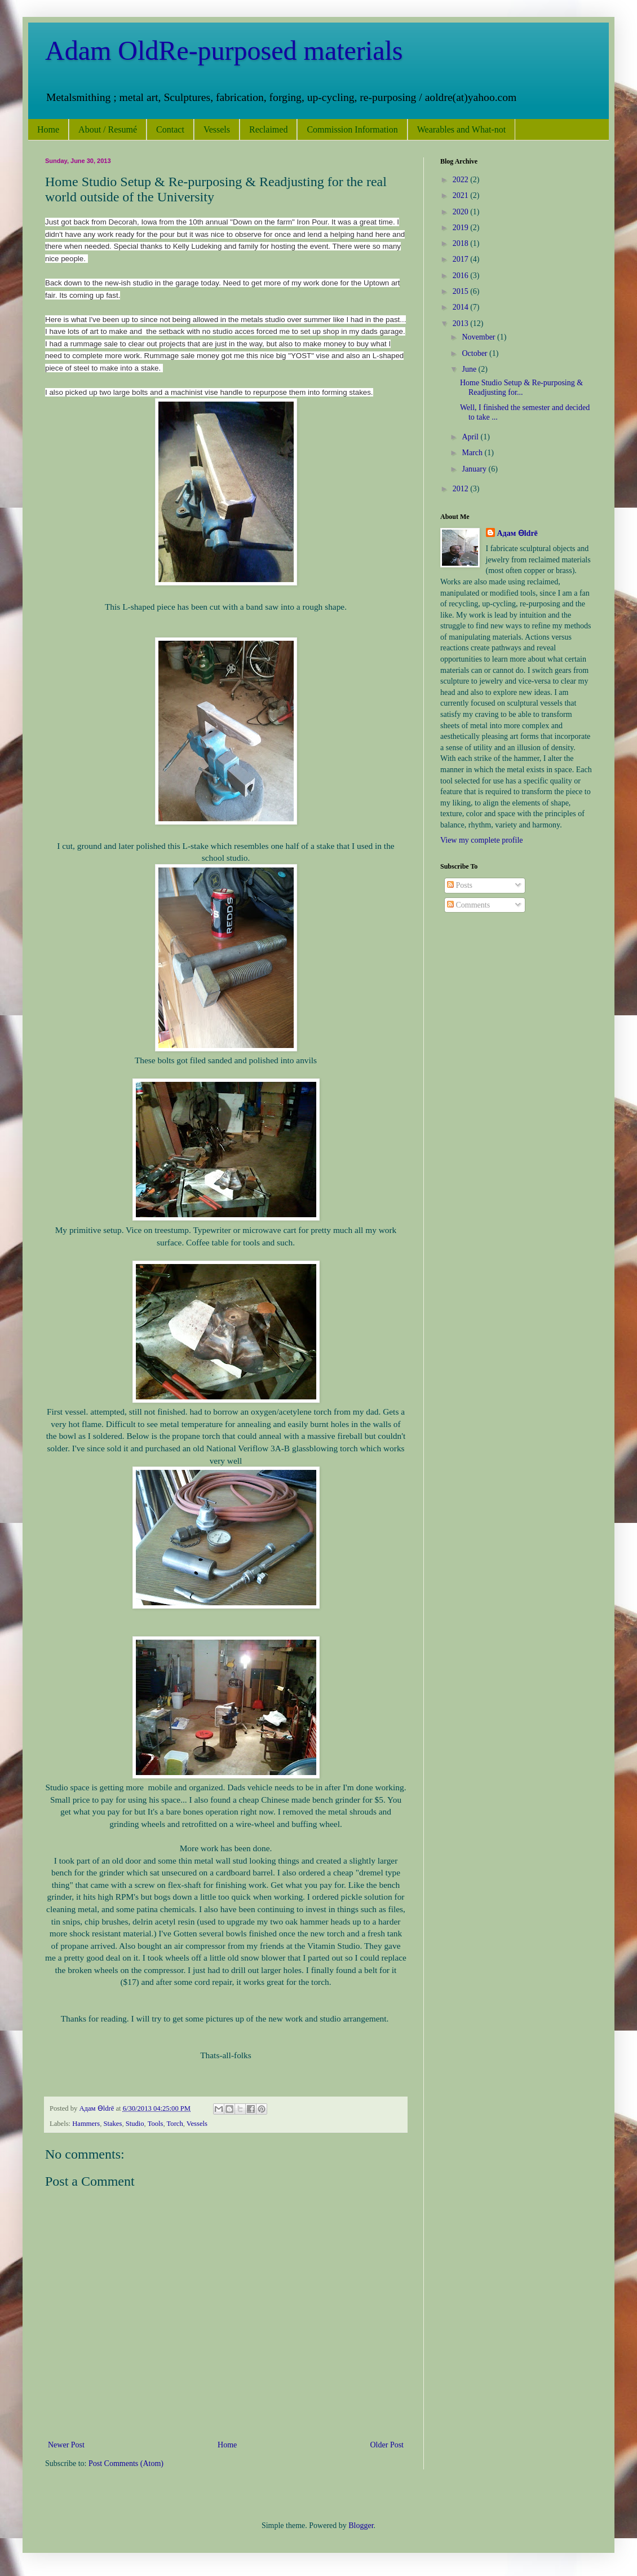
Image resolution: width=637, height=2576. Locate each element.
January (475, 469)
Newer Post (66, 2445)
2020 (462, 212)
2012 (462, 489)
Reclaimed (268, 129)
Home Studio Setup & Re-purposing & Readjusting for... (521, 387)
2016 (462, 275)
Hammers (86, 2124)
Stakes (112, 2124)
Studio (135, 2124)
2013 (462, 323)
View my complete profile (481, 840)
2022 (462, 179)
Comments (468, 905)
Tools (155, 2124)
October (475, 353)
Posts (459, 885)
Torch (175, 2124)
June (470, 369)
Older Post (387, 2445)
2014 (462, 307)
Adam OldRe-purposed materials (224, 50)
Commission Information (352, 129)
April (471, 437)
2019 (462, 227)
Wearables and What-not (461, 129)
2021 (462, 195)
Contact (170, 129)
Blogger (360, 2525)
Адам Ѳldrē (517, 533)
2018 (462, 243)
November (479, 337)
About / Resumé (107, 129)
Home (48, 129)
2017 (462, 259)
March (473, 452)
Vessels (217, 129)
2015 (462, 291)
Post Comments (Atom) (126, 2463)
